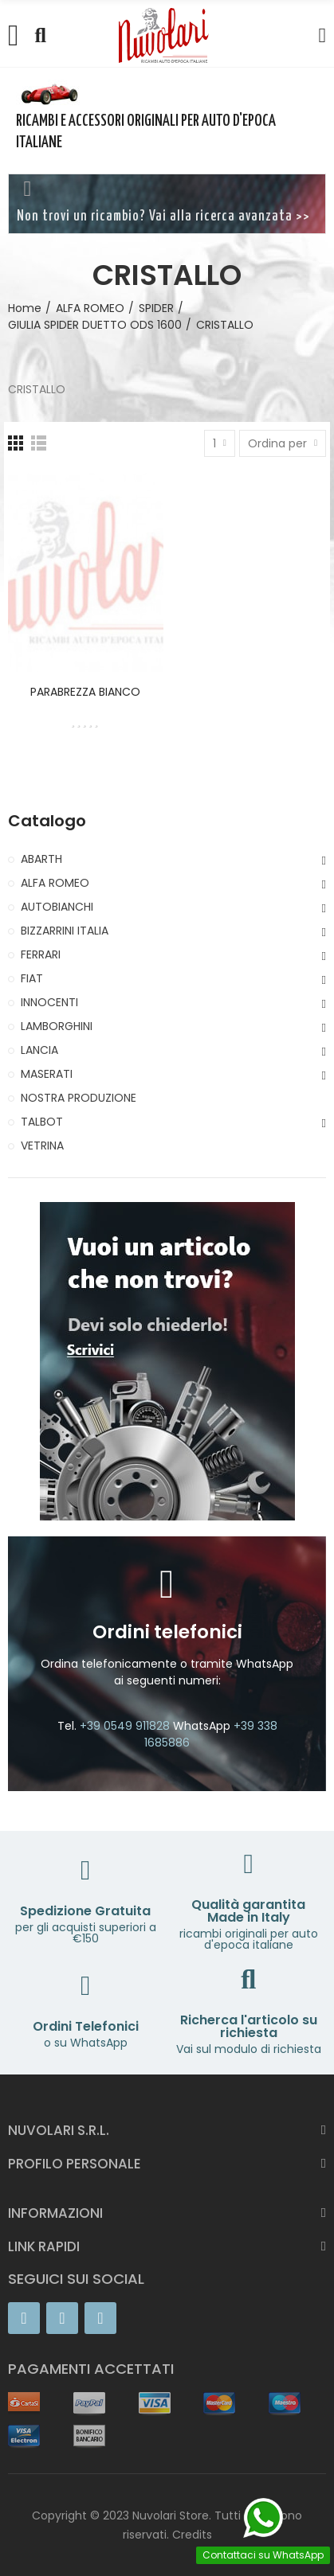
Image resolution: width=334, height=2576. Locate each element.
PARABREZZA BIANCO (85, 692)
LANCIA (39, 1050)
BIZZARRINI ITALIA (64, 931)
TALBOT (42, 1122)
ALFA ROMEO (55, 883)
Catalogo (47, 821)
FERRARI (41, 954)
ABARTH (41, 859)
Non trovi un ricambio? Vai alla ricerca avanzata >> (163, 216)
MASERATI (47, 1074)
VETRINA (42, 1145)
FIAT (32, 978)
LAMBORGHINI (56, 1026)
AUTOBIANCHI (57, 907)
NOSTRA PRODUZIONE (78, 1098)
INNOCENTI (49, 1002)
